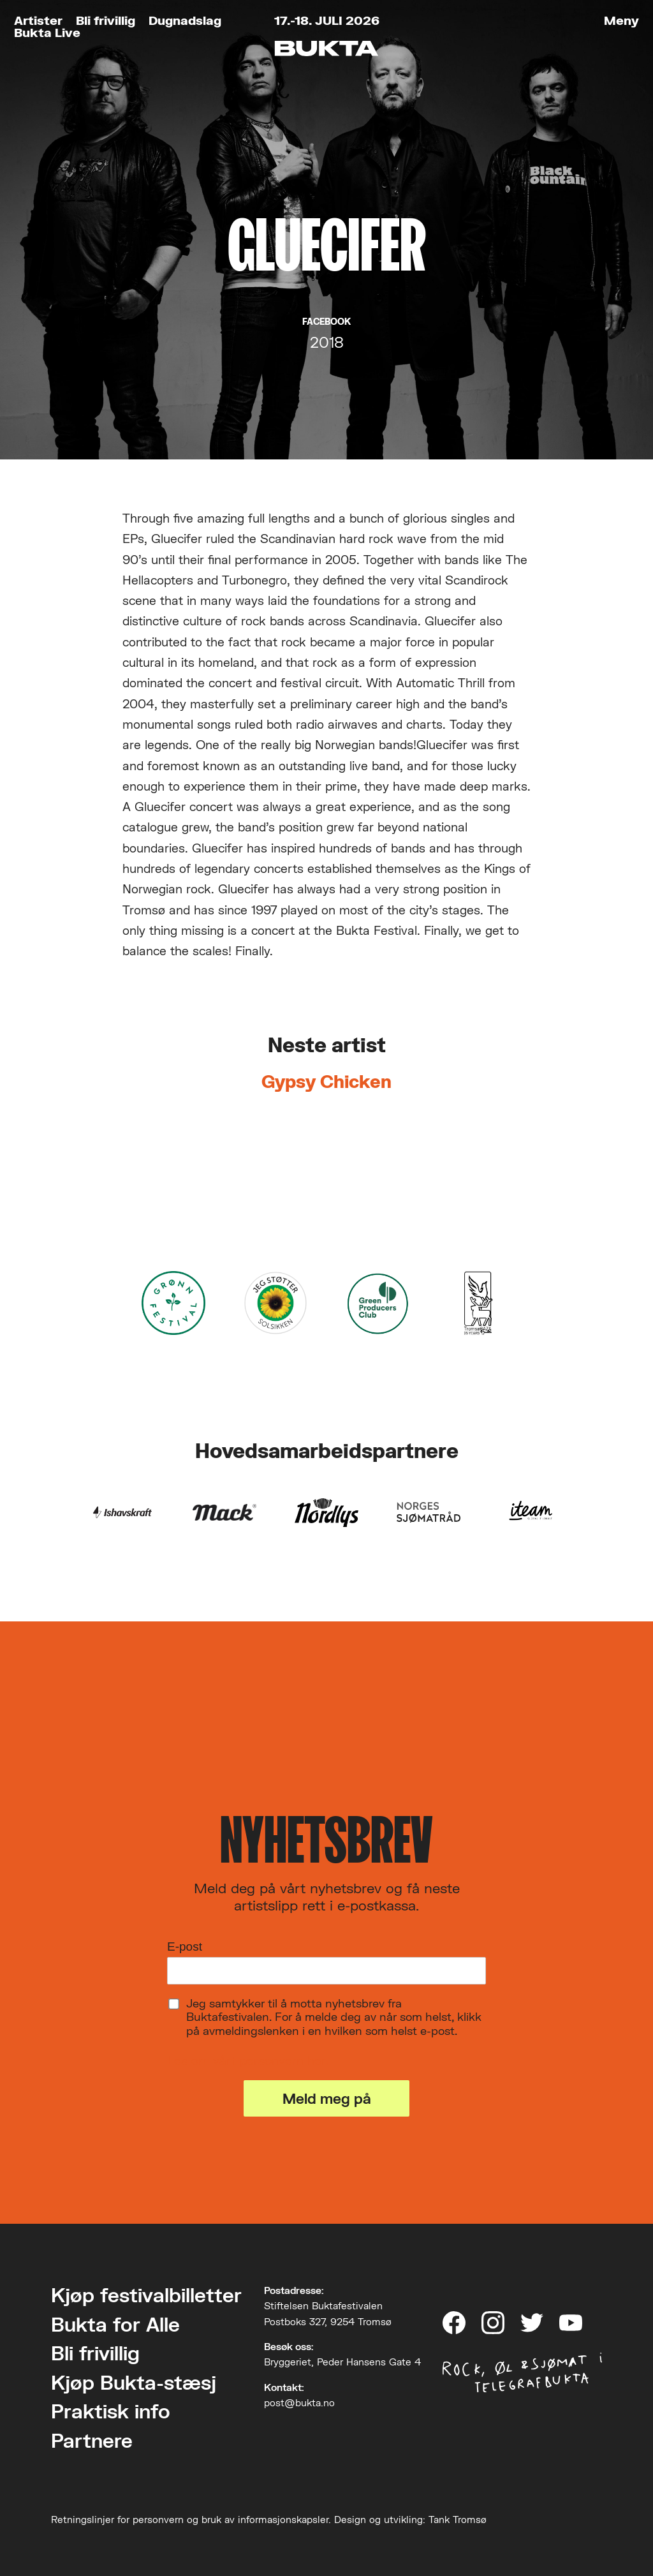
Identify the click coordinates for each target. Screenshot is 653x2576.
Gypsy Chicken (326, 1081)
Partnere (92, 2440)
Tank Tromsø (458, 2519)
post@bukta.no (299, 2402)
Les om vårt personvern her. (247, 2060)
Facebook (326, 321)
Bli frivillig (105, 20)
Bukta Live (47, 32)
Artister (38, 20)
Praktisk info (110, 2411)
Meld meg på (326, 2098)
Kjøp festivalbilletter (146, 2295)
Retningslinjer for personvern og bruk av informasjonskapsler (189, 2519)
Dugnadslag (185, 20)
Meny (621, 20)
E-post (184, 1946)
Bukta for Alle (115, 2324)
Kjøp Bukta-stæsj (133, 2382)
